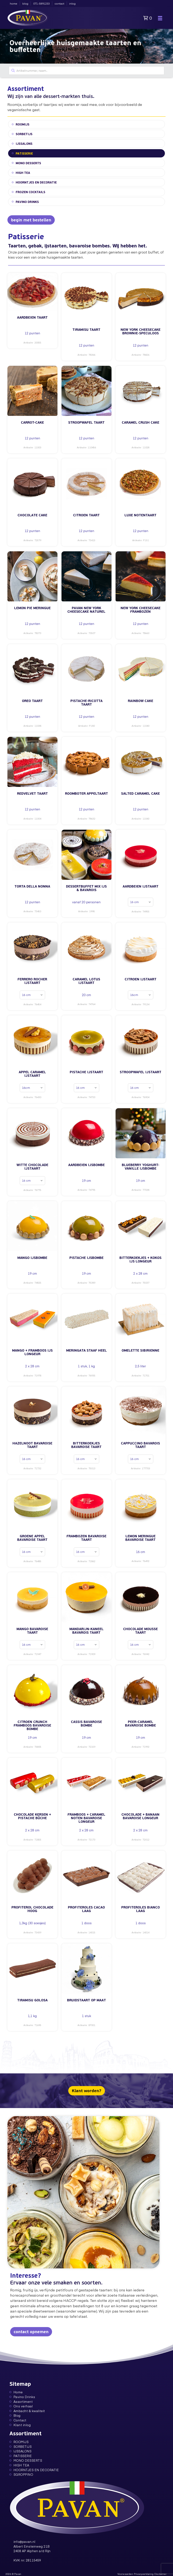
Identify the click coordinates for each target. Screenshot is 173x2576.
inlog (74, 3)
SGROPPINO (21, 2473)
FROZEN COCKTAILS (28, 191)
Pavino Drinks (22, 2396)
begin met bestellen (31, 219)
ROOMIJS (20, 125)
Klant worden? (86, 2089)
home (14, 3)
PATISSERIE (22, 153)
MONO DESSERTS (26, 163)
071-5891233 (42, 3)
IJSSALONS (21, 144)
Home (16, 2391)
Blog (15, 2414)
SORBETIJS (21, 134)
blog (26, 3)
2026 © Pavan (13, 2572)
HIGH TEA (20, 172)
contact (60, 3)
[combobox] (86, 70)
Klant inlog (20, 2424)
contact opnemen (31, 2330)
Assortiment (21, 2400)
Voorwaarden (128, 2572)
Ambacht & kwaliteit (27, 2410)
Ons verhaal (21, 2405)
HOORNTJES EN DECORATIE (33, 182)
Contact (17, 2419)
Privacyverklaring (145, 2572)
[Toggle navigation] (160, 18)
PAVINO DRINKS (25, 201)
